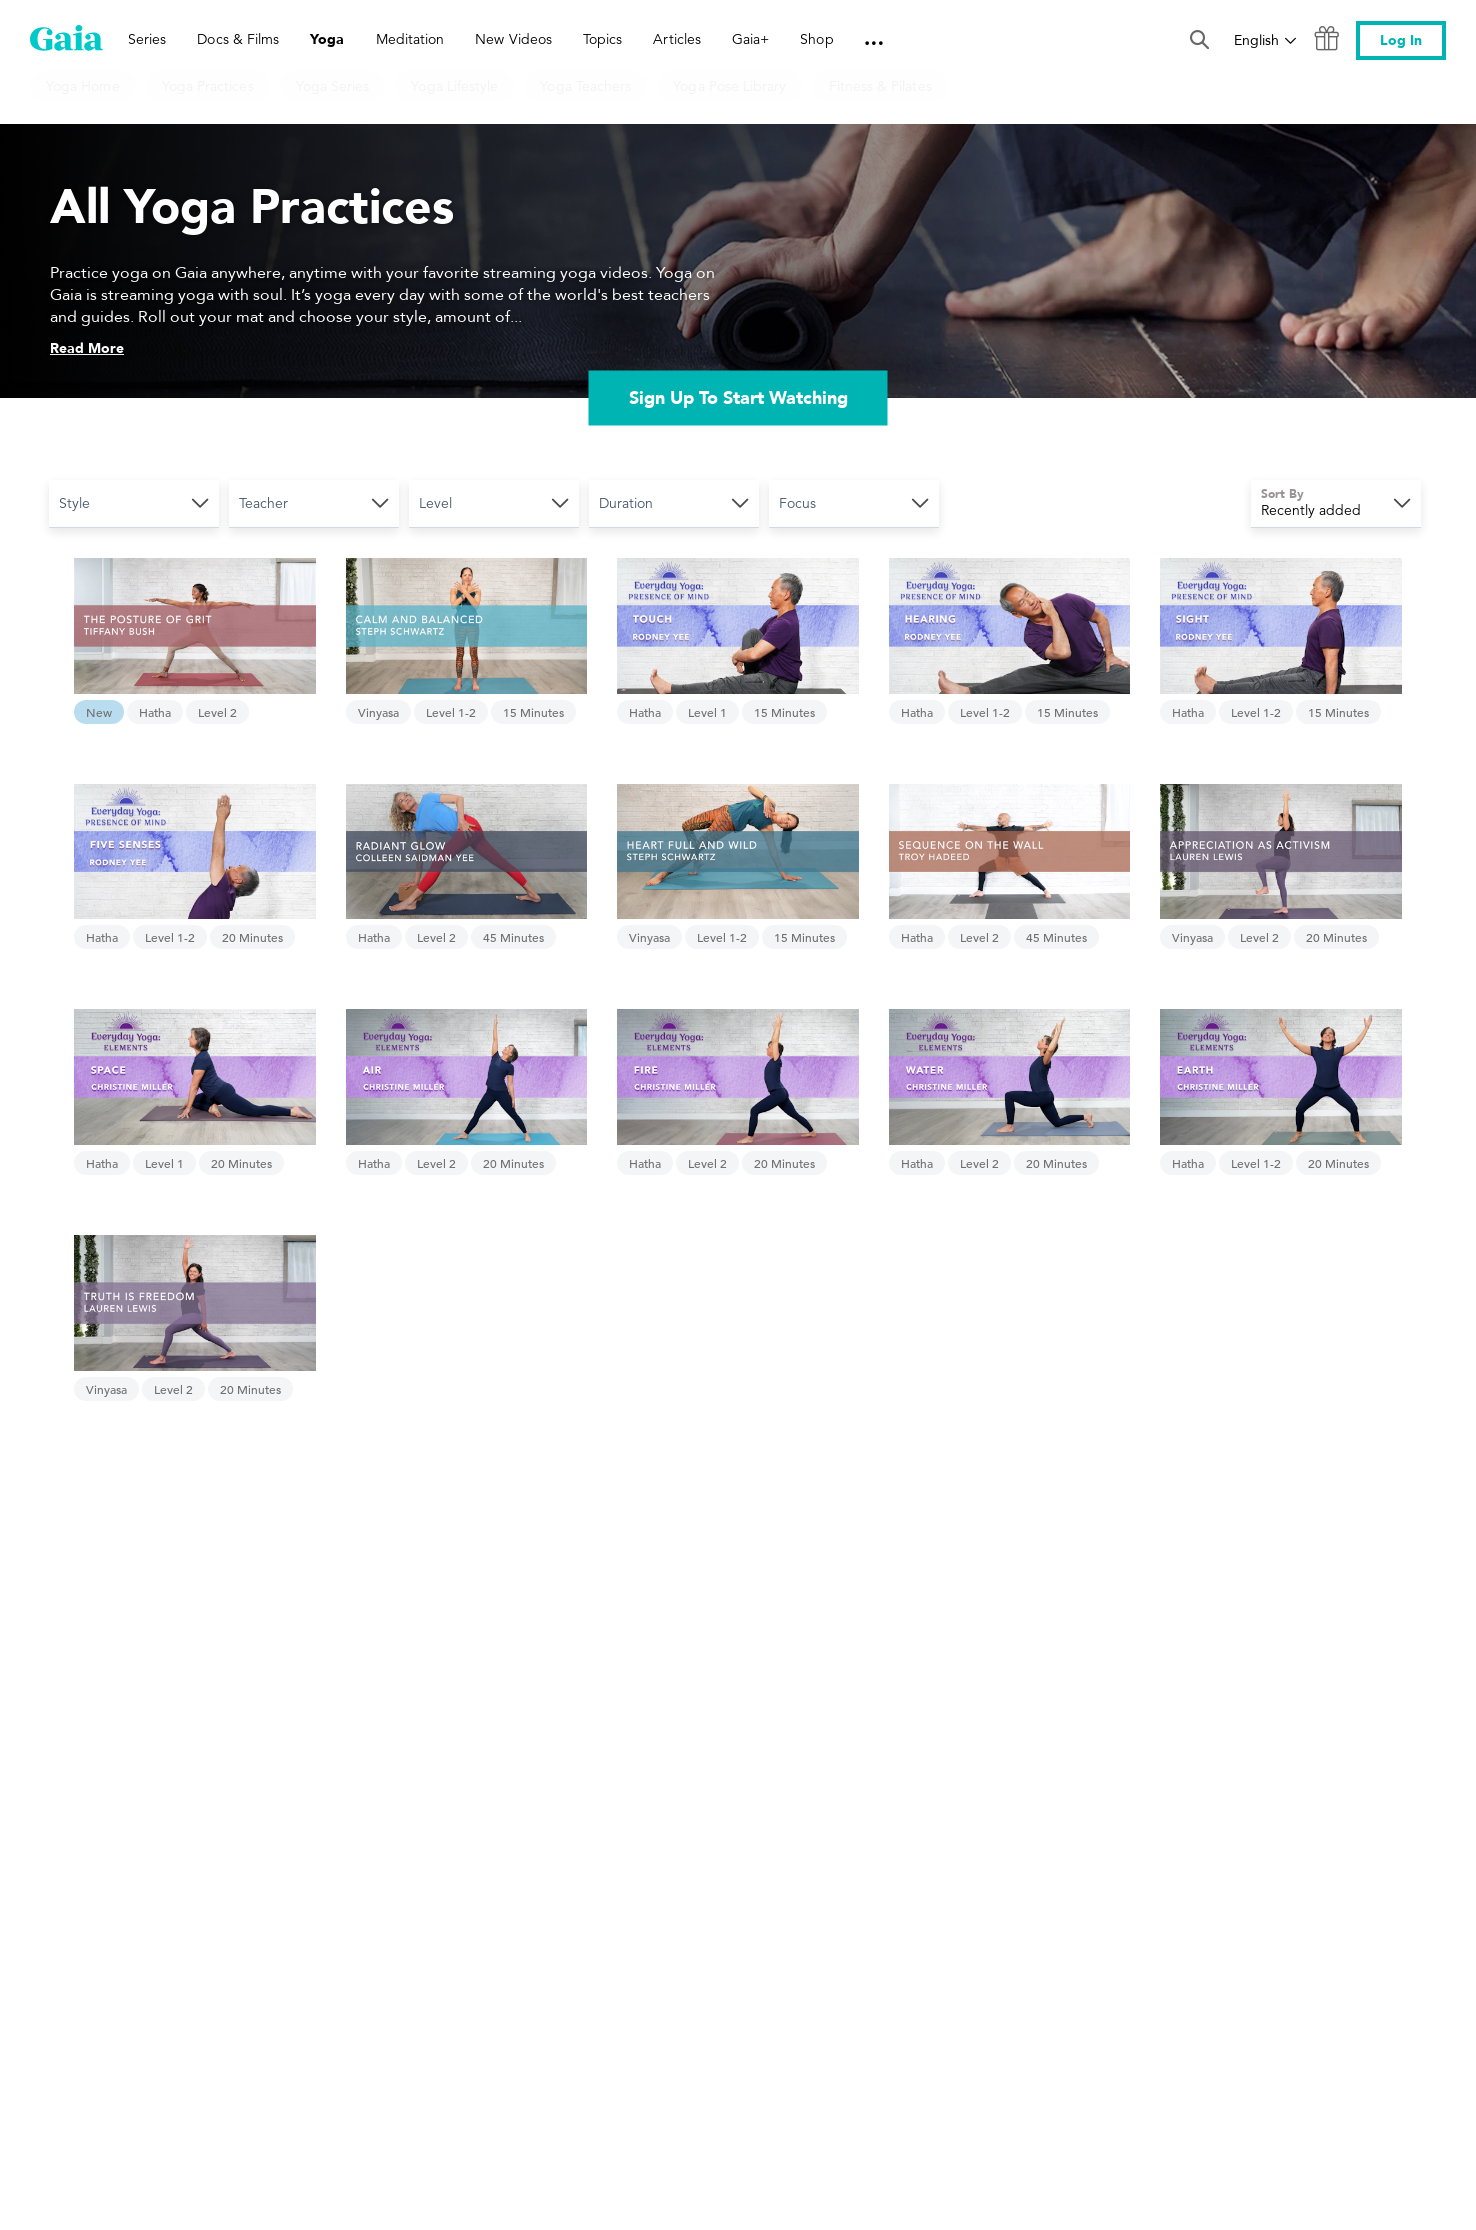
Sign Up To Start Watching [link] (738, 397)
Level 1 (707, 712)
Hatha (155, 712)
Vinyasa (378, 712)
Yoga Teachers (585, 86)
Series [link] (147, 39)
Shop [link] (816, 39)
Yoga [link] (327, 39)
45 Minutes (513, 937)
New (99, 712)
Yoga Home (83, 86)
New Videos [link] (513, 39)
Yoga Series (333, 86)
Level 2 (217, 712)
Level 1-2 (451, 712)
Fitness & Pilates (880, 86)
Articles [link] (677, 39)
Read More (87, 348)
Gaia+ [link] (750, 39)
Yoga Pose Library (729, 86)
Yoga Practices (208, 86)
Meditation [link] (410, 39)
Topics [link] (602, 39)
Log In (1401, 40)
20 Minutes (252, 937)
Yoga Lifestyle (454, 86)
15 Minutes (533, 712)
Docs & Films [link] (238, 39)
